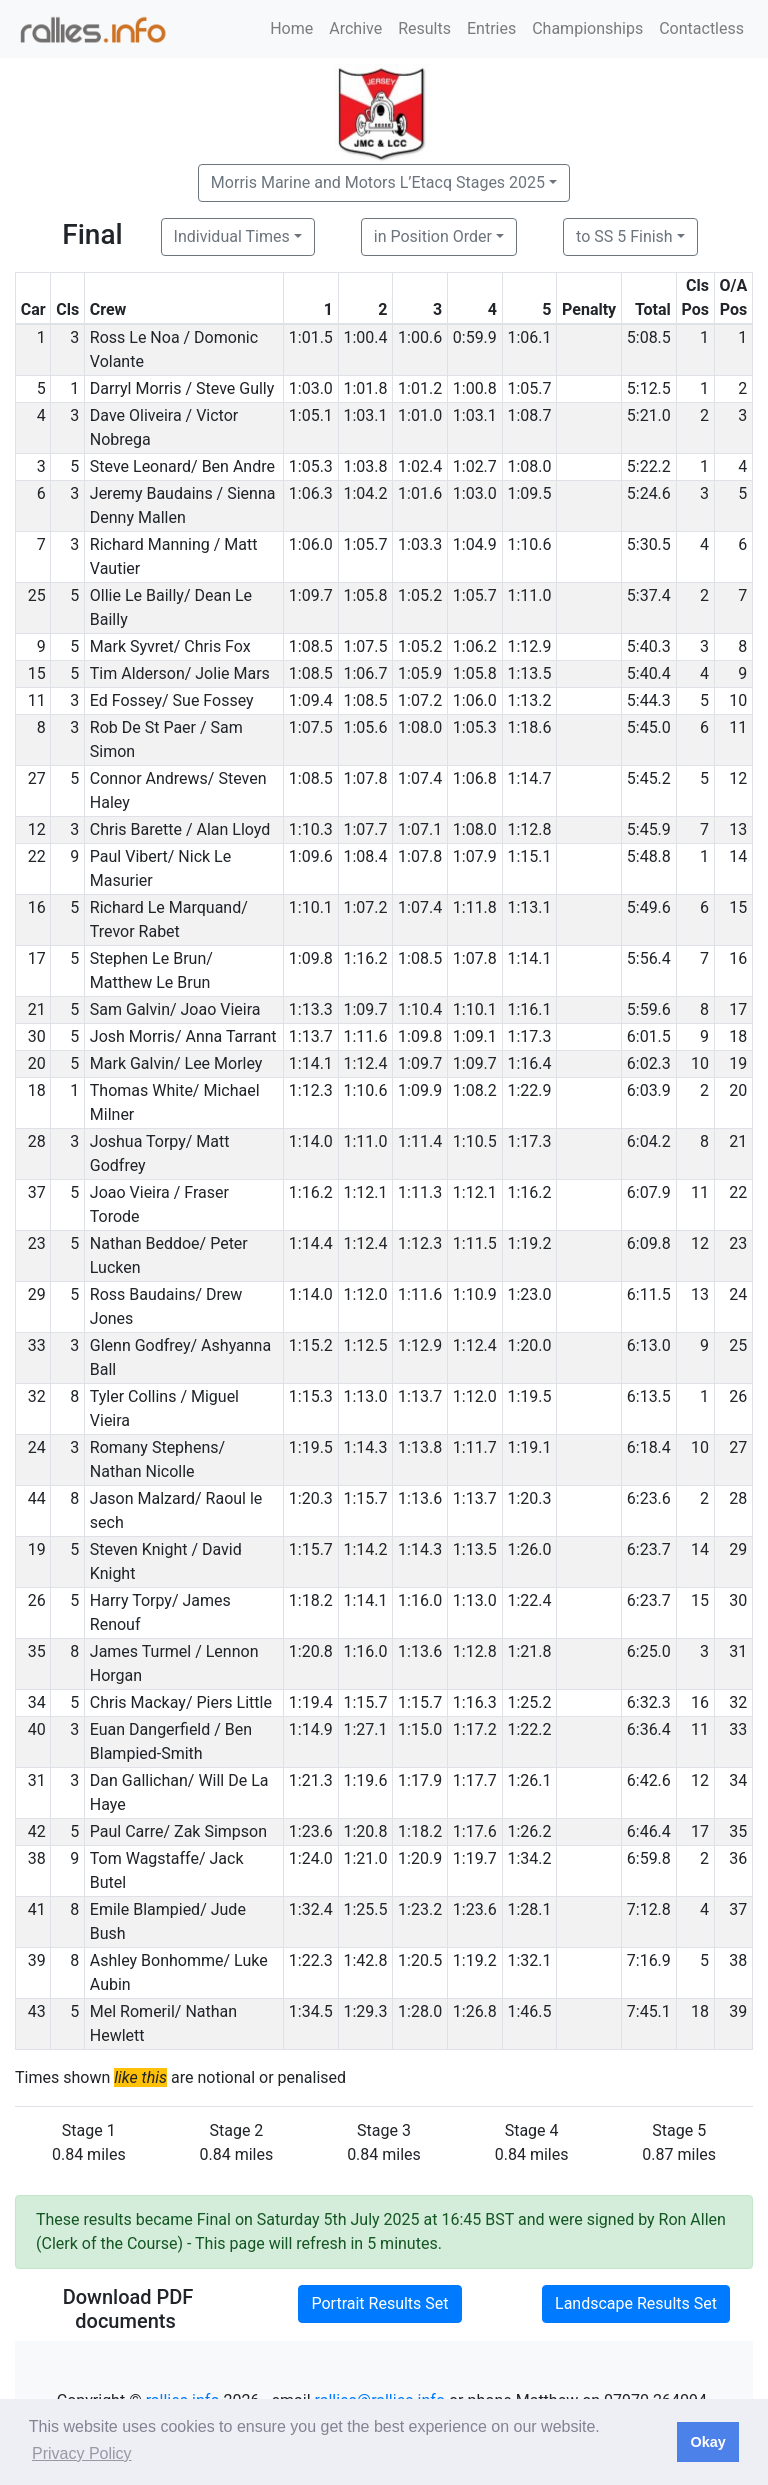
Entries (491, 28)
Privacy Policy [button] (82, 2453)
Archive (355, 28)
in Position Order (433, 236)
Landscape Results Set (636, 2303)
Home (291, 28)
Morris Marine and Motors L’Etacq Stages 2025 (378, 182)
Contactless (701, 28)
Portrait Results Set (379, 2303)
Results (424, 28)
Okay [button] (707, 2442)
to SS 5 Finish (624, 236)
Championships (587, 28)
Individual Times (232, 236)
